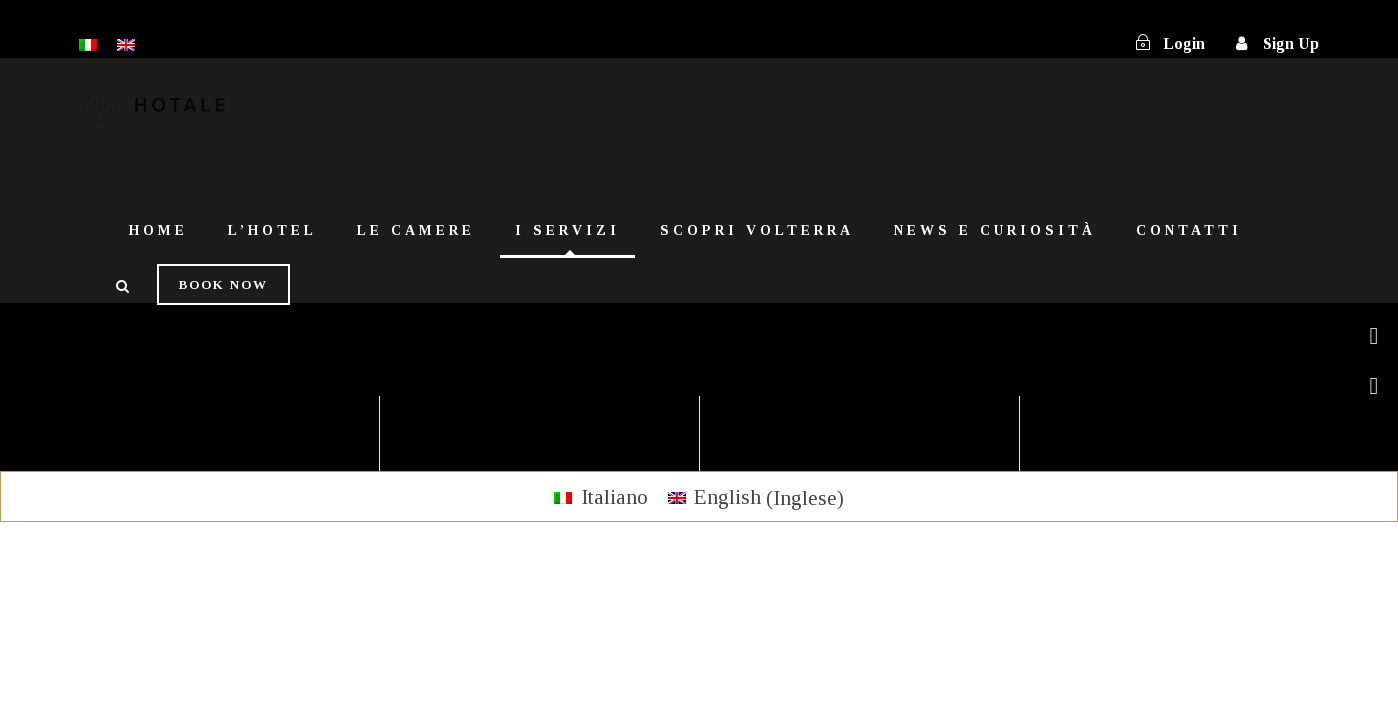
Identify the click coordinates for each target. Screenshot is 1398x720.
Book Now (223, 284)
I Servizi (567, 230)
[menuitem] (600, 498)
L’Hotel (272, 230)
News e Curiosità (995, 230)
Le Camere (416, 230)
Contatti (1189, 230)
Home (158, 230)
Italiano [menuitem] (614, 497)
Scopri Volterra (757, 230)
